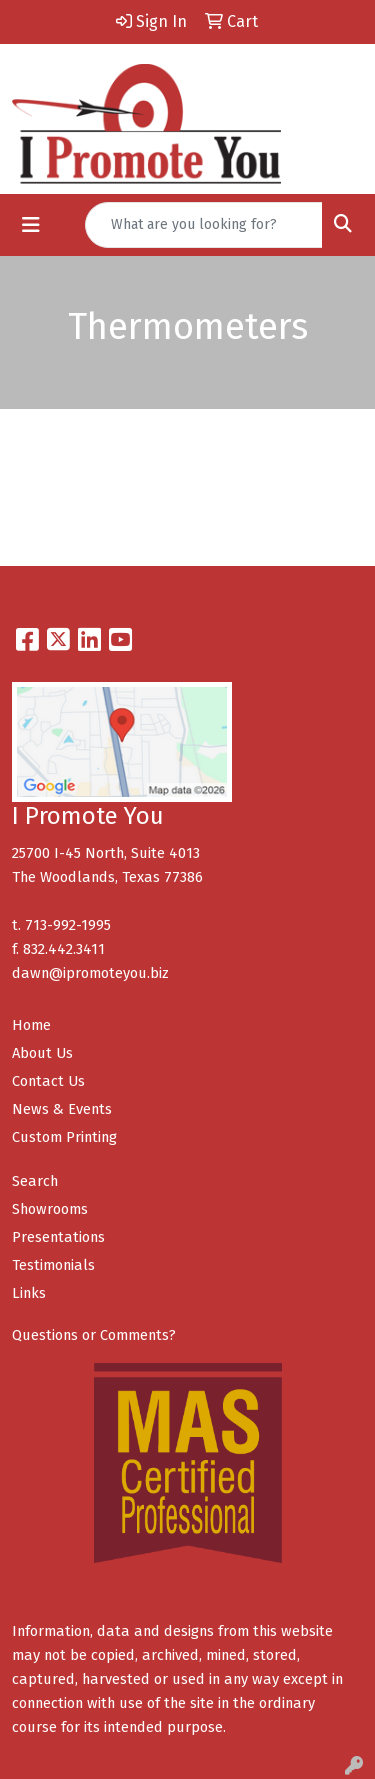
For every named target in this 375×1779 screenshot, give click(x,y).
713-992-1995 (68, 925)
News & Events (62, 1109)
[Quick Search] (204, 225)
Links (29, 1293)
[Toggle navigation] (31, 225)
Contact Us (48, 1081)
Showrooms (50, 1209)
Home (31, 1025)
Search (35, 1181)
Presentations (58, 1237)
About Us (42, 1053)
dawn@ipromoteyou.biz (90, 973)
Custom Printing (64, 1137)
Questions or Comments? (94, 1335)
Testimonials (53, 1265)
